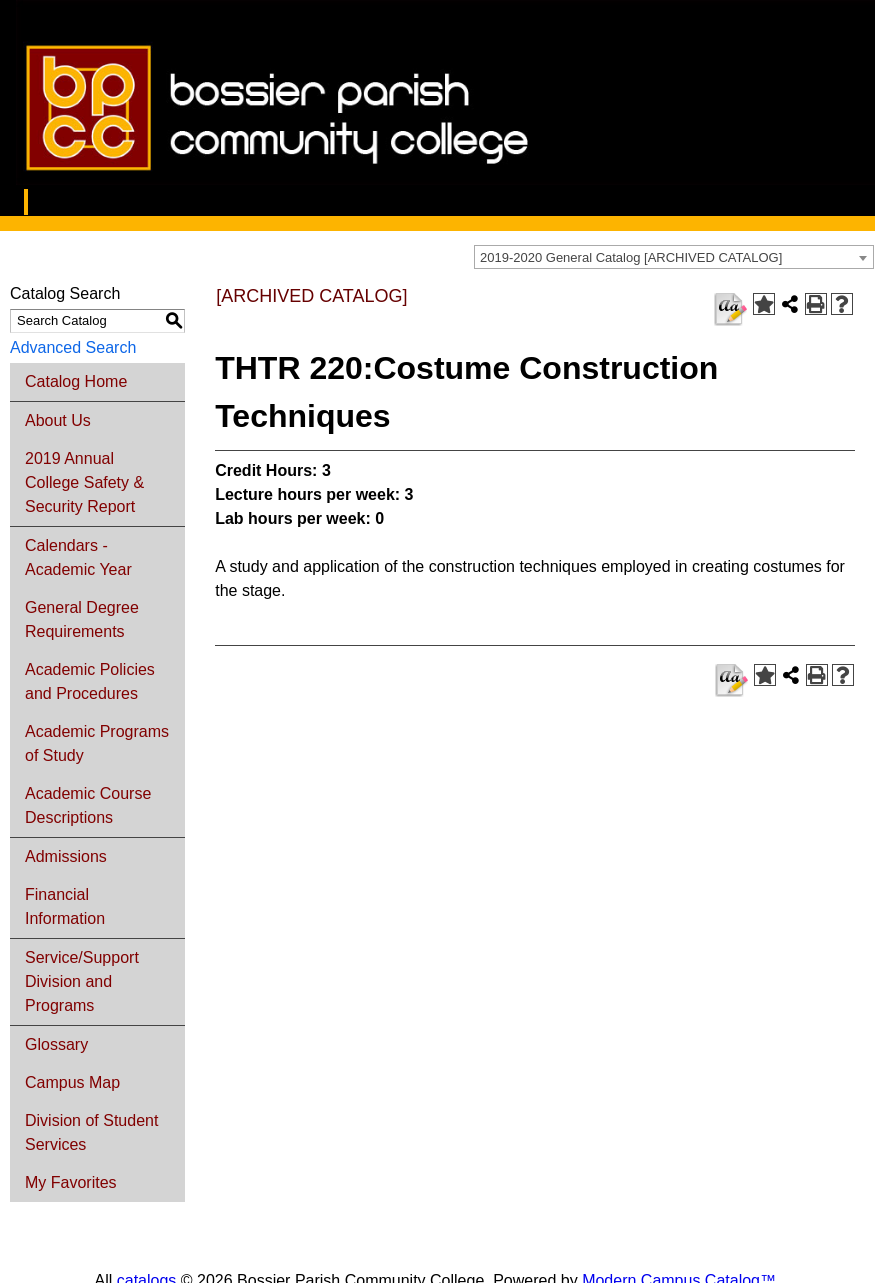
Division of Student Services (91, 1132)
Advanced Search (73, 347)
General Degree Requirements (82, 619)
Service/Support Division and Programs (82, 981)
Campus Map (72, 1082)
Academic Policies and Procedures (90, 681)
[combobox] (674, 257)
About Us (58, 420)
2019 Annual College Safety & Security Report (84, 482)
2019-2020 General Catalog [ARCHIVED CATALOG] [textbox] (631, 257)
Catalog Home (76, 381)
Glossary (56, 1044)
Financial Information (65, 906)
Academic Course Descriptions (88, 805)
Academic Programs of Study (97, 743)
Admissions (66, 856)
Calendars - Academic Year (78, 557)
